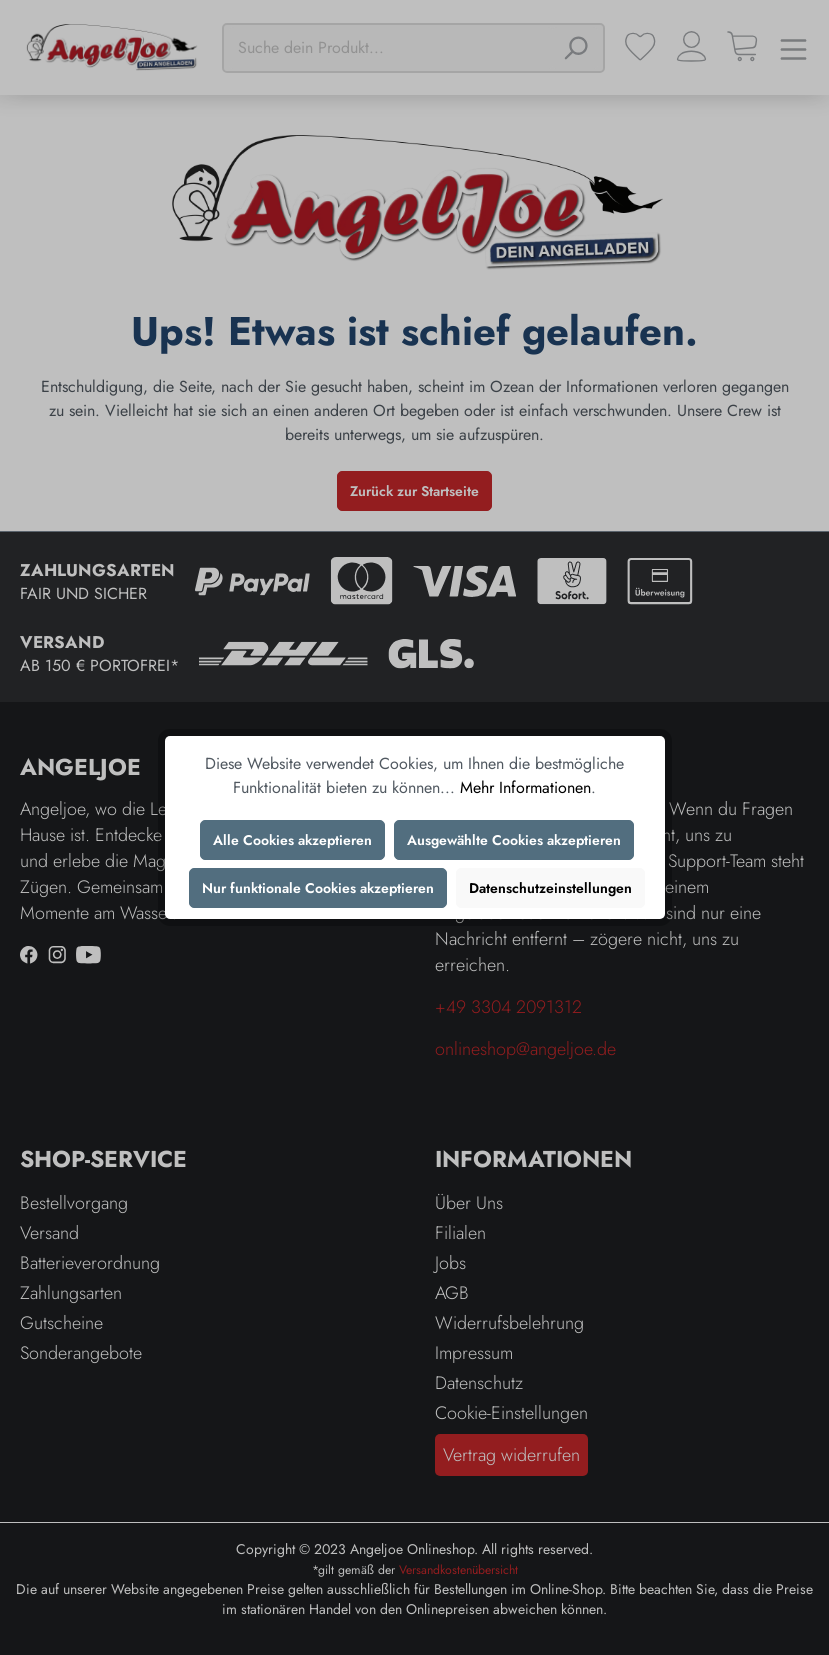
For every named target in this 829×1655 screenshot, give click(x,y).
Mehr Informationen (525, 787)
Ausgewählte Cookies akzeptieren (514, 840)
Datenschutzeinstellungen (550, 888)
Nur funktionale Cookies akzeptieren (318, 888)
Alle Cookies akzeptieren (292, 840)
